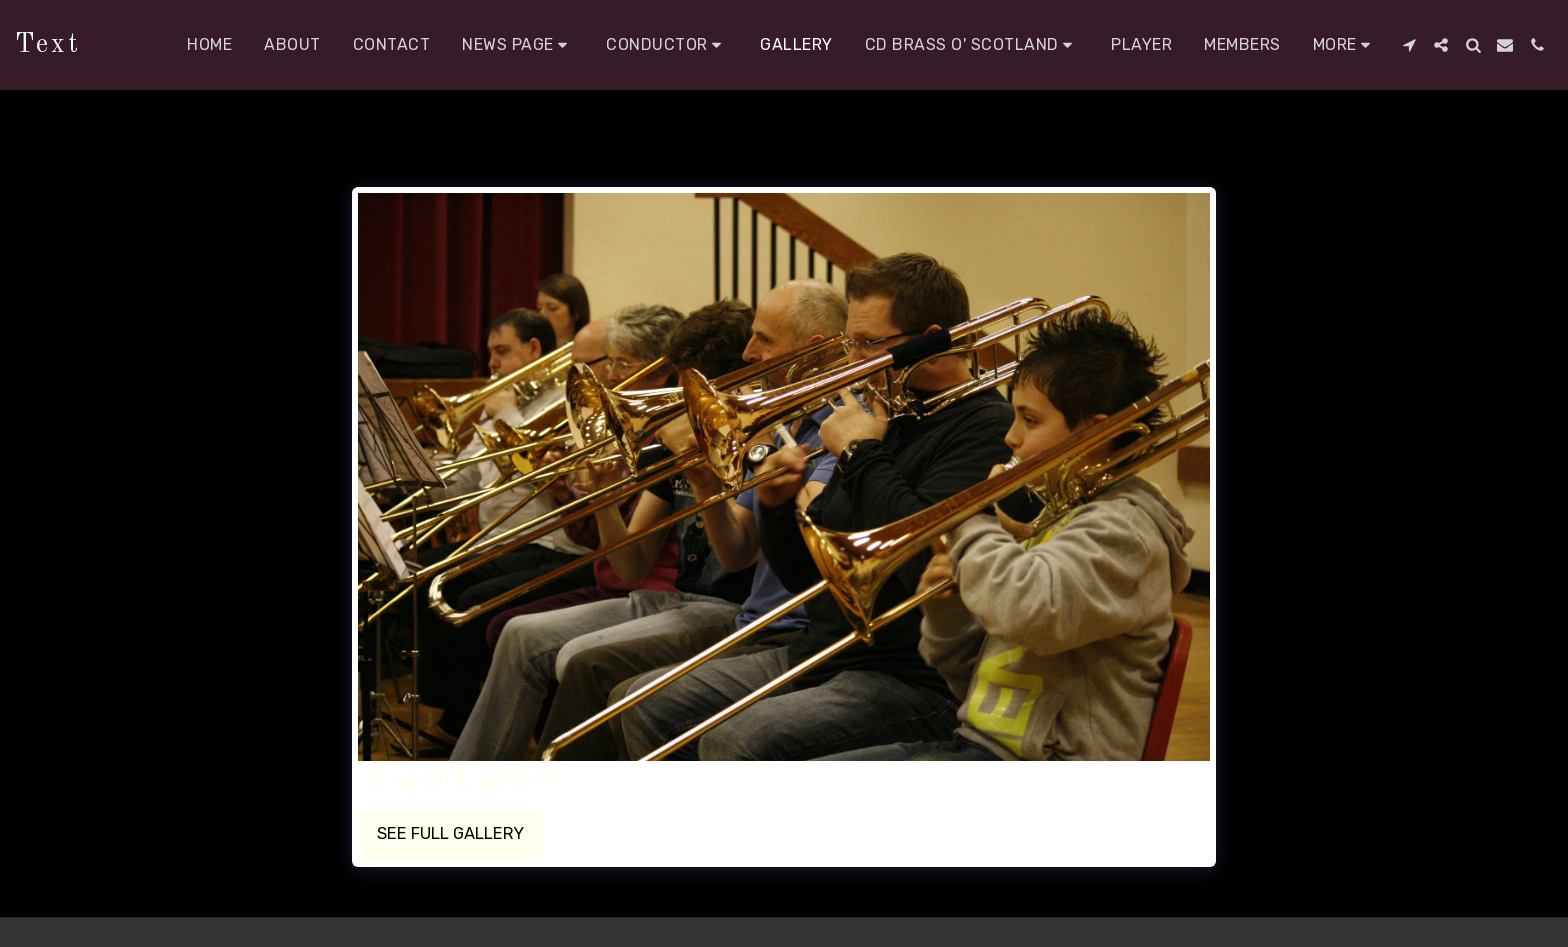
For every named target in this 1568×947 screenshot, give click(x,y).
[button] (518, 45)
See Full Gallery (450, 833)
